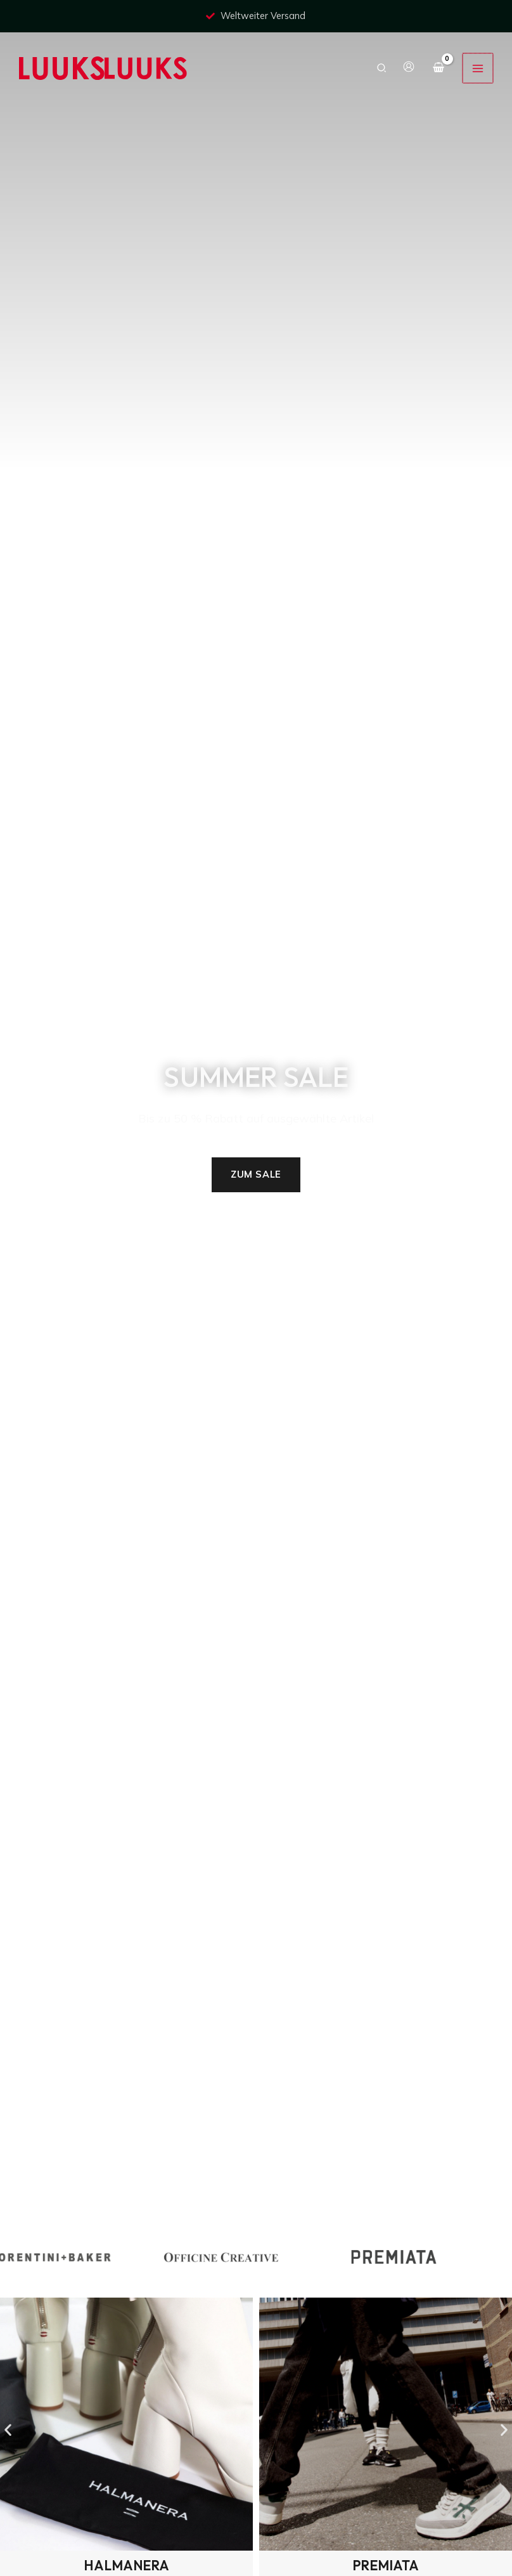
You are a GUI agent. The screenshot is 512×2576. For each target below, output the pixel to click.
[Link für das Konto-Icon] (410, 66)
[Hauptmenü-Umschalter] (478, 68)
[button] (383, 68)
